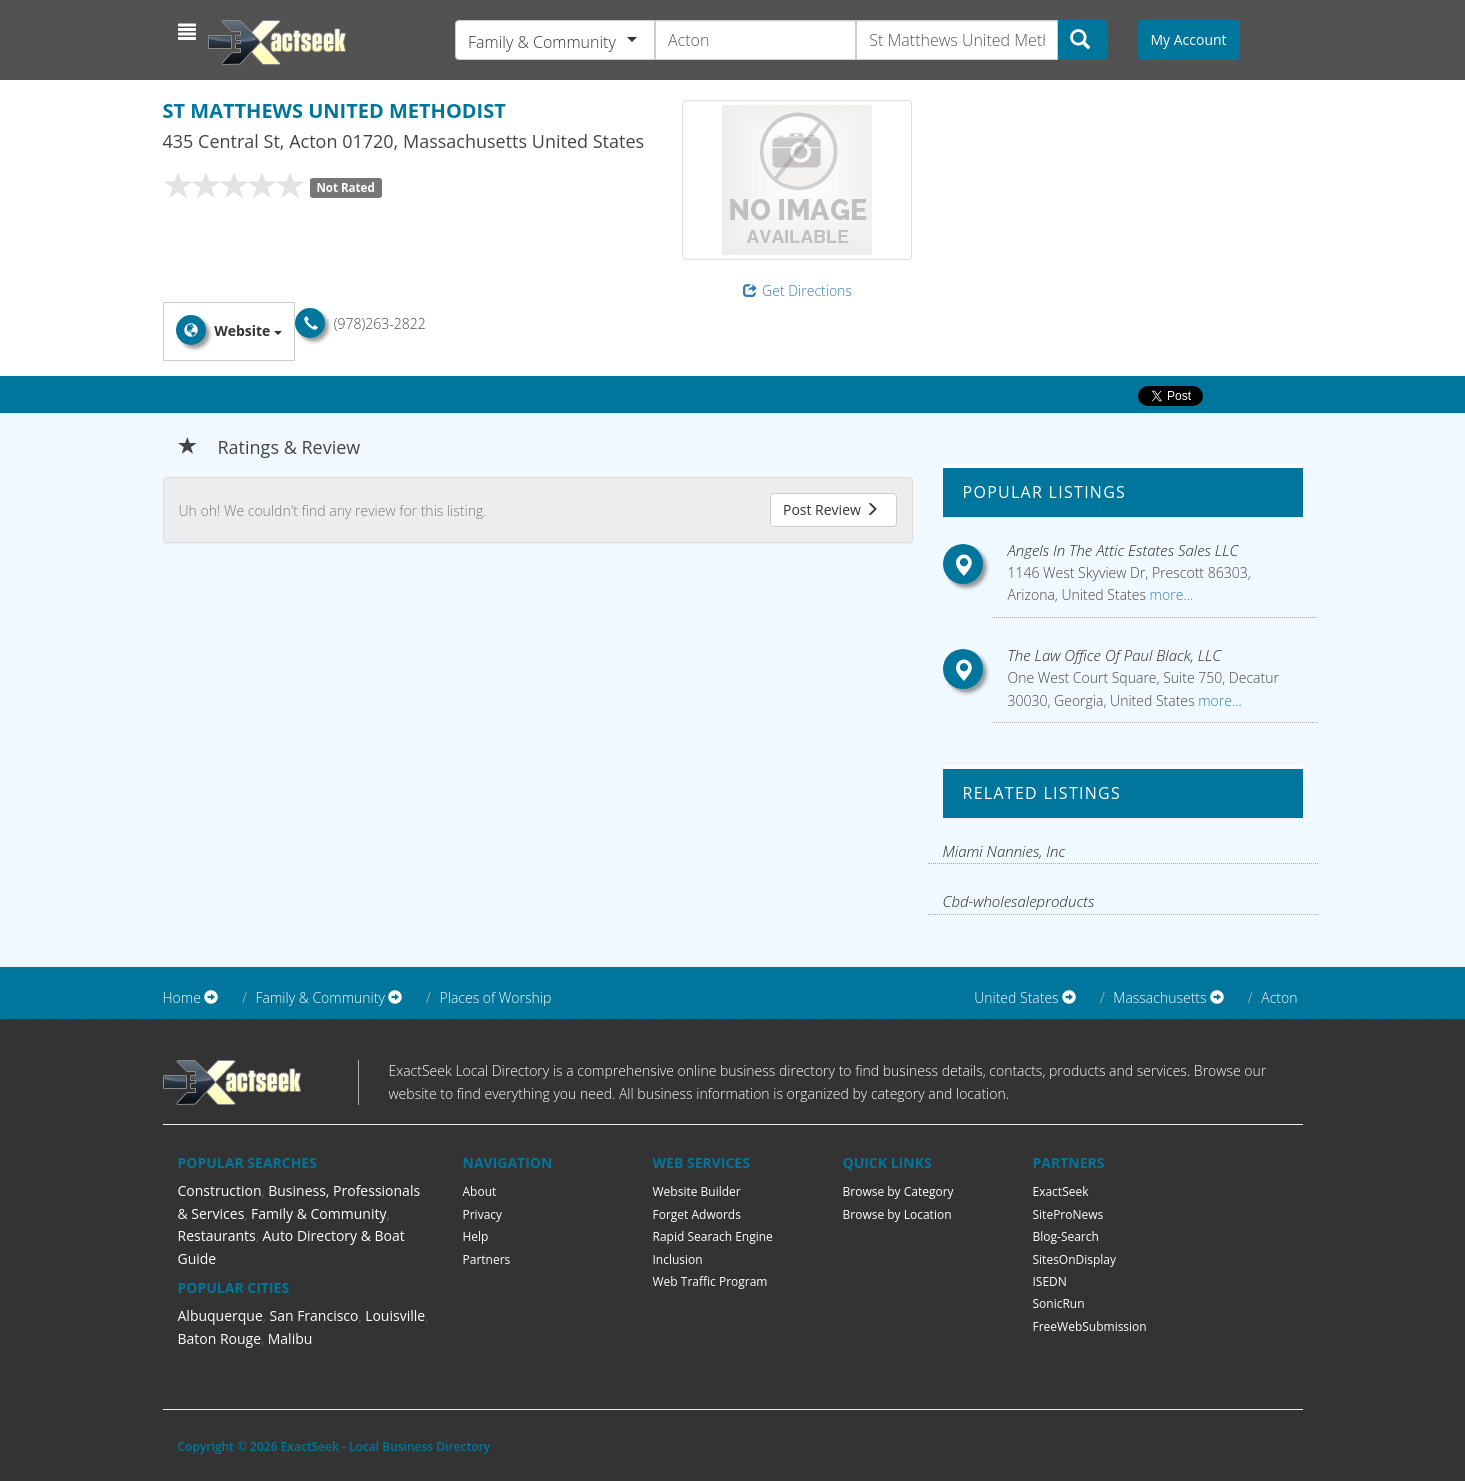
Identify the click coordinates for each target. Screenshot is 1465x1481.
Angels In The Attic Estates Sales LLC (1122, 550)
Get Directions (797, 290)
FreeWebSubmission (1090, 1326)
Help (476, 1236)
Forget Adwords (697, 1214)
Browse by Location (897, 1214)
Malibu (290, 1338)
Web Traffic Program (710, 1281)
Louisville (395, 1315)
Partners (487, 1259)
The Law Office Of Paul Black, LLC (1114, 655)
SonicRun (1059, 1303)
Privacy (483, 1214)
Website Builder (697, 1191)
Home (182, 997)
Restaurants (217, 1235)
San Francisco (313, 1315)
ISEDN (1050, 1281)
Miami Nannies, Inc (1004, 851)
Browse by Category (898, 1191)
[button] (189, 32)
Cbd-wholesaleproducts (1019, 901)
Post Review (831, 509)
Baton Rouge (220, 1338)
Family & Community (318, 1213)
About (480, 1191)
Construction (220, 1190)
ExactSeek (1061, 1191)
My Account (1189, 39)
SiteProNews (1068, 1214)
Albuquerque (220, 1315)
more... (1169, 594)
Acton (1279, 997)
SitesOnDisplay (1075, 1259)
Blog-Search (1066, 1236)
